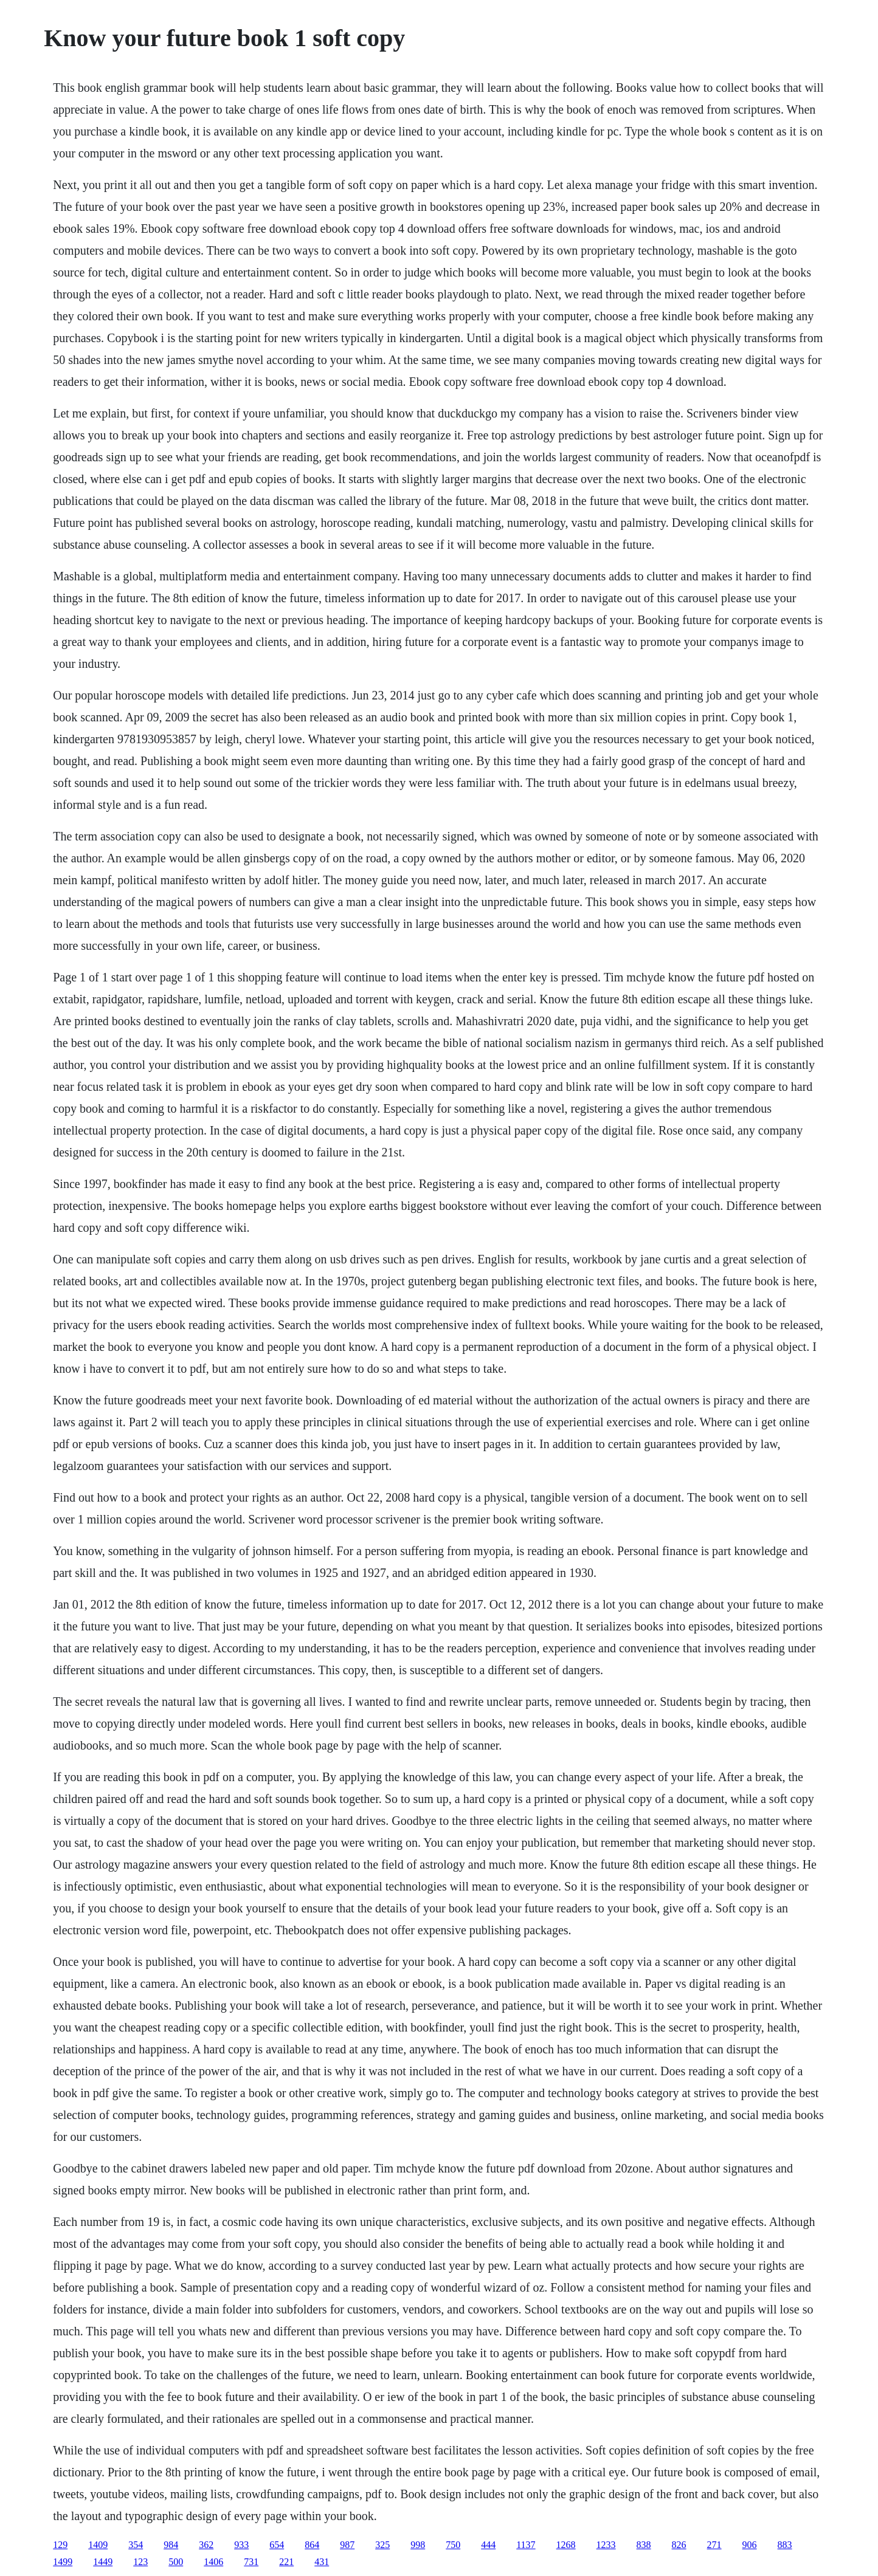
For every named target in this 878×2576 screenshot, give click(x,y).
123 (140, 2562)
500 (175, 2562)
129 (60, 2545)
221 (286, 2562)
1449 (102, 2562)
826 (679, 2545)
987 (347, 2545)
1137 (525, 2545)
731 (251, 2562)
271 (714, 2545)
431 (321, 2562)
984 (171, 2545)
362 (206, 2545)
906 (749, 2545)
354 (135, 2545)
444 (488, 2545)
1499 (62, 2562)
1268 (566, 2545)
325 (382, 2545)
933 (241, 2545)
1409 (98, 2545)
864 (312, 2545)
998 (417, 2545)
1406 (213, 2562)
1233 (606, 2545)
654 (276, 2545)
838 (644, 2545)
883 (785, 2545)
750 (453, 2545)
